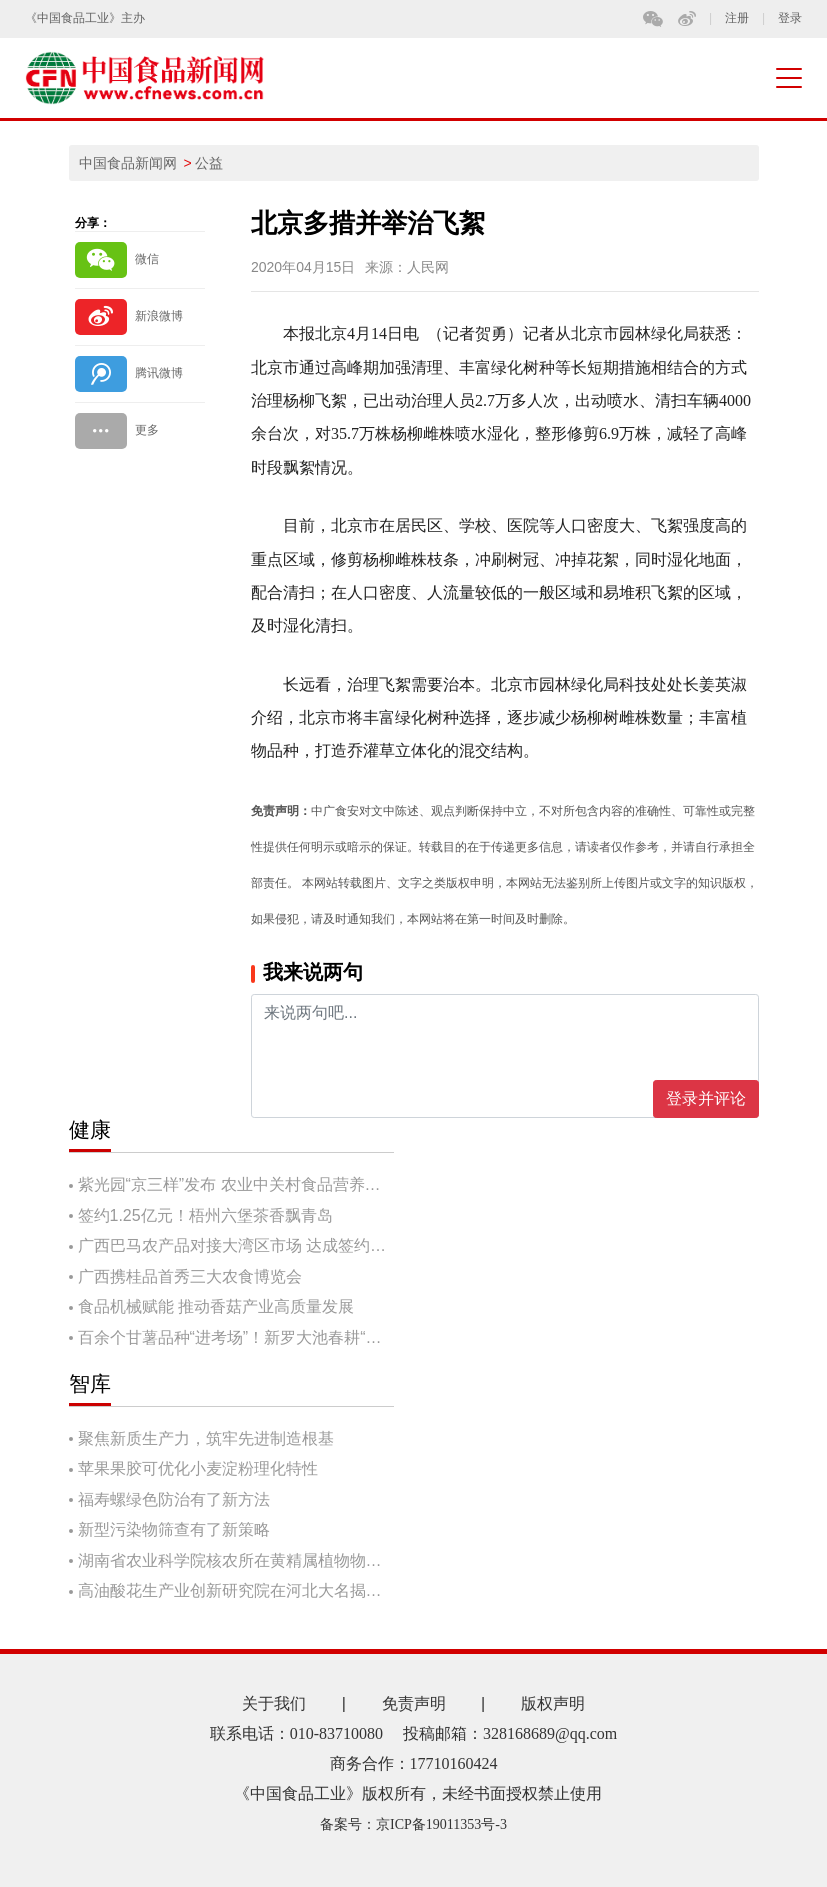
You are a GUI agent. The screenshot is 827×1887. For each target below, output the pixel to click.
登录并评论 (706, 1098)
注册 (737, 18)
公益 (209, 163)
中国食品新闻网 (128, 163)
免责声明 (414, 1703)
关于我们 (274, 1703)
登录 (790, 18)
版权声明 (553, 1703)
